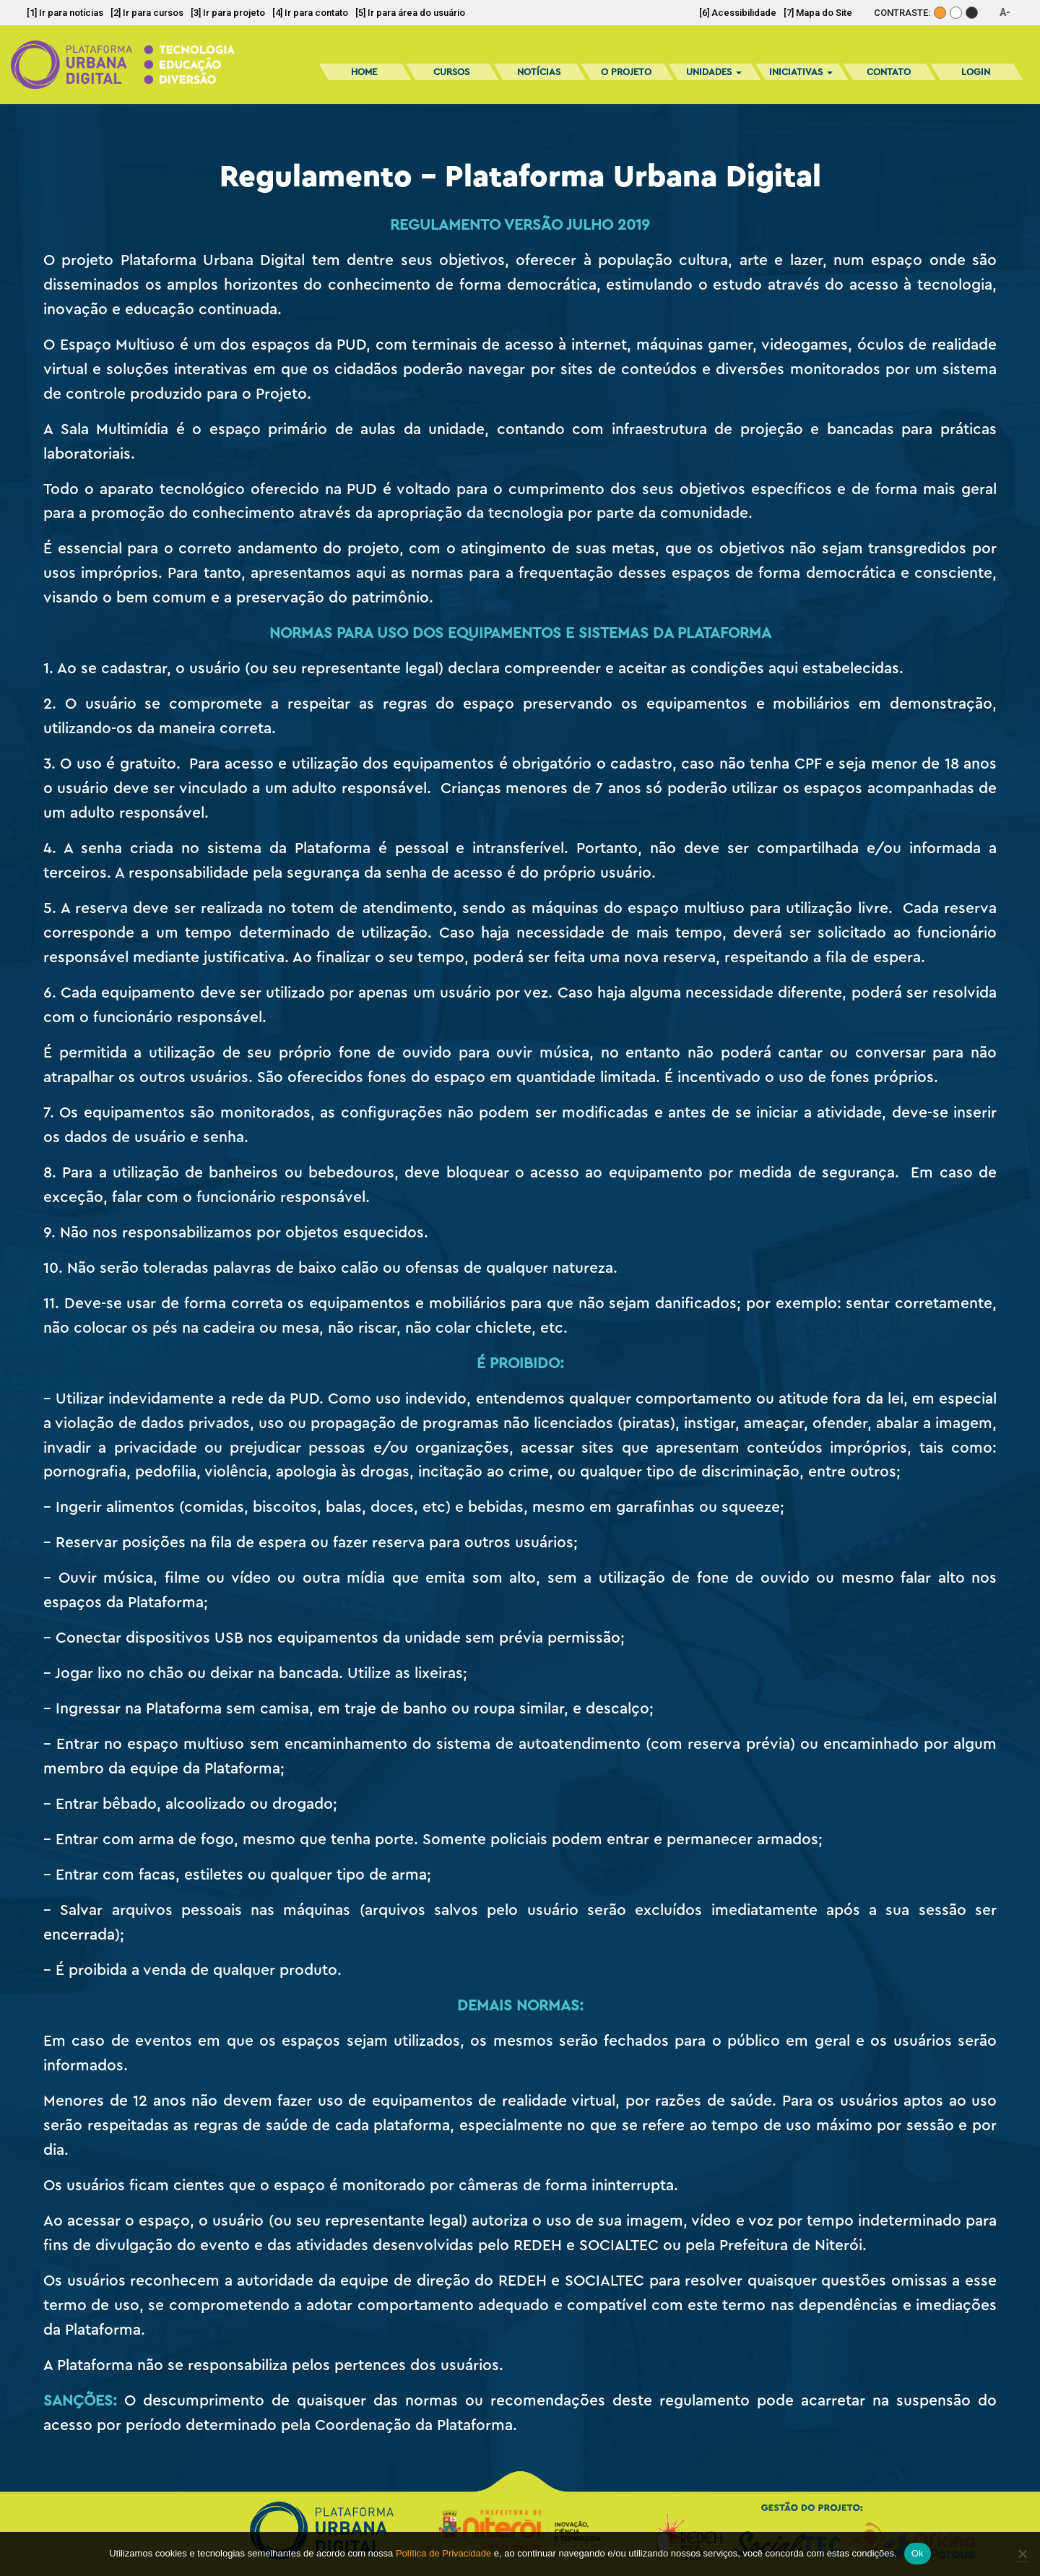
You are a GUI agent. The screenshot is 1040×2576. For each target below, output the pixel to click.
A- (1005, 12)
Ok (917, 2553)
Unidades (714, 72)
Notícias (538, 72)
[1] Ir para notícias (65, 12)
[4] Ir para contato (310, 12)
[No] (1022, 2553)
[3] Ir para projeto (228, 12)
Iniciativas (801, 72)
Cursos (451, 72)
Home (364, 72)
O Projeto (626, 72)
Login (975, 72)
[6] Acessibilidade (737, 12)
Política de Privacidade (443, 2553)
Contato (889, 72)
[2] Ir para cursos (146, 12)
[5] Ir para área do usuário (410, 12)
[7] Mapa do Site (818, 12)
